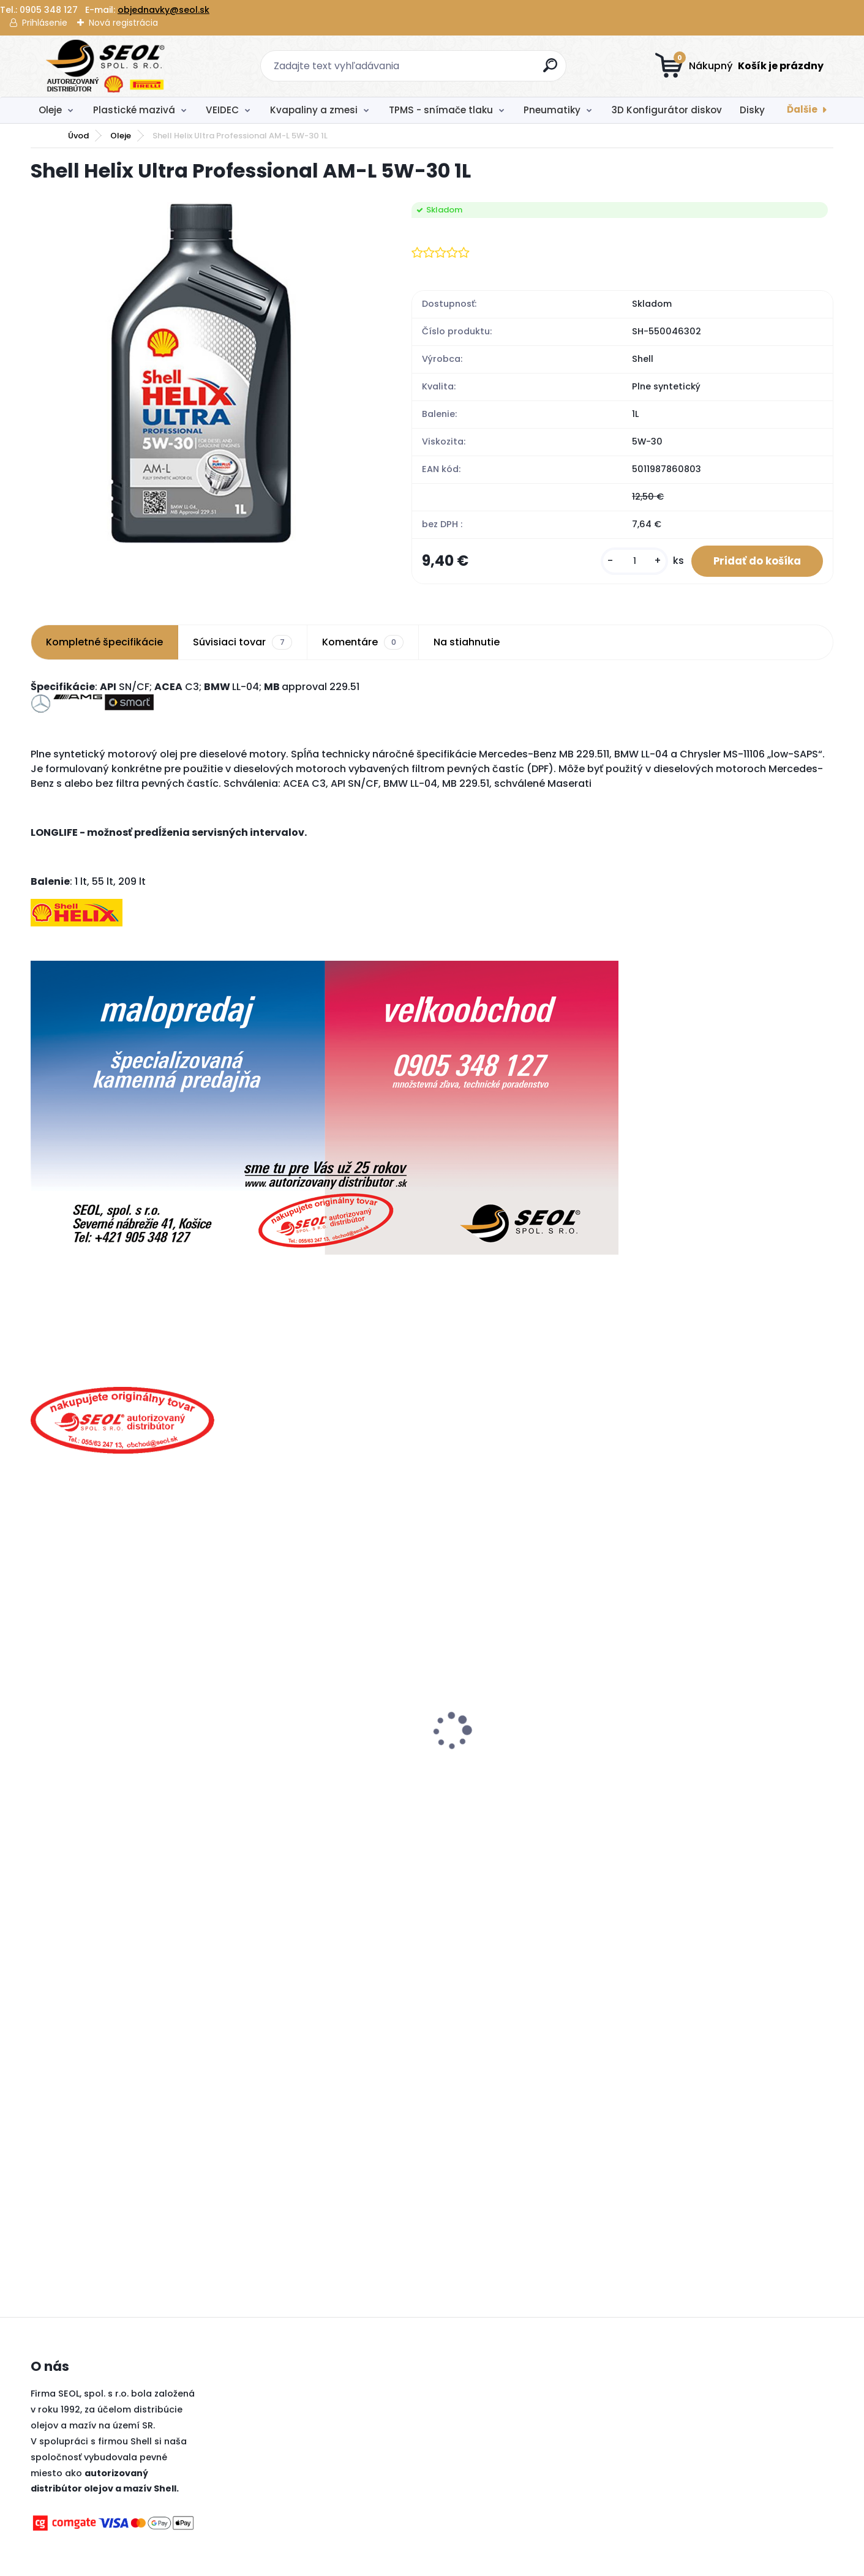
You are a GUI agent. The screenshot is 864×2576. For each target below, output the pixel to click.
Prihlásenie (44, 23)
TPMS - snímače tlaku (441, 109)
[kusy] (625, 562)
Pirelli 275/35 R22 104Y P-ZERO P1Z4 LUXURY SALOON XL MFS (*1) (320, 1740)
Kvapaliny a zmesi (314, 109)
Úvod (78, 135)
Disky (752, 109)
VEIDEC (222, 109)
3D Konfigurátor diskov (667, 109)
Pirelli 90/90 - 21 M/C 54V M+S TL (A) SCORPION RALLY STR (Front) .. (727, 1760)
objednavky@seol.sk (163, 10)
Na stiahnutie (467, 645)
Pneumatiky (552, 109)
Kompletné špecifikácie (104, 645)
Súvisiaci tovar (242, 645)
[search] (551, 70)
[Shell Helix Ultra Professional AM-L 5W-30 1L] (201, 373)
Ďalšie (802, 109)
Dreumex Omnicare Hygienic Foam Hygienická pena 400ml (523, 1760)
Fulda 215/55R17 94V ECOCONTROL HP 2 (128, 1770)
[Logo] (106, 66)
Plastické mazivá (134, 109)
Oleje (50, 109)
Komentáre (363, 645)
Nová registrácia (123, 23)
